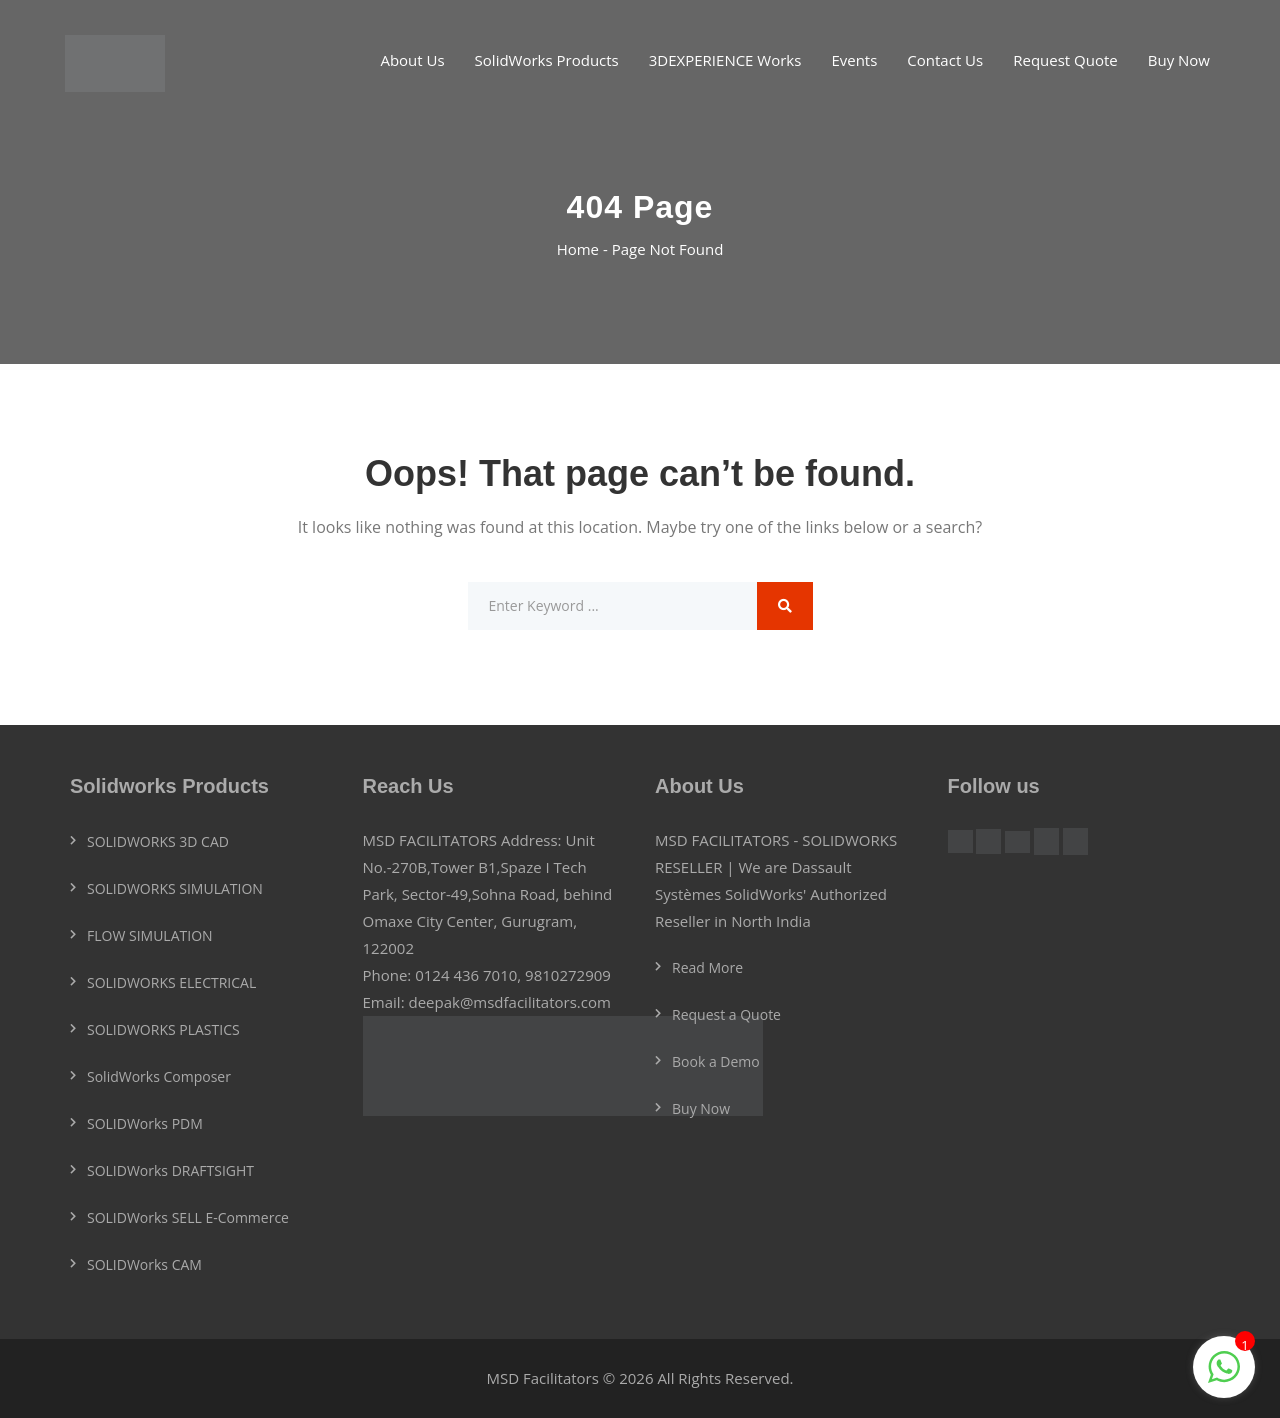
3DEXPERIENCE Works (725, 60)
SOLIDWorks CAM (144, 1264)
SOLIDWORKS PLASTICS (163, 1029)
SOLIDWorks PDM (145, 1123)
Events (854, 60)
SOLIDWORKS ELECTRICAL (171, 982)
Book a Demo (716, 1061)
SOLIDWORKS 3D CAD (158, 841)
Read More (707, 967)
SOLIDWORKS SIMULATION (175, 888)
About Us (412, 60)
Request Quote (1065, 60)
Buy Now (1179, 60)
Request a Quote (726, 1014)
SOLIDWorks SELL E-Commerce (188, 1217)
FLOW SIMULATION (150, 935)
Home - (584, 249)
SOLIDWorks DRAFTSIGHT (170, 1170)
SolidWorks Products (547, 60)
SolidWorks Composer (159, 1076)
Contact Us (945, 60)
